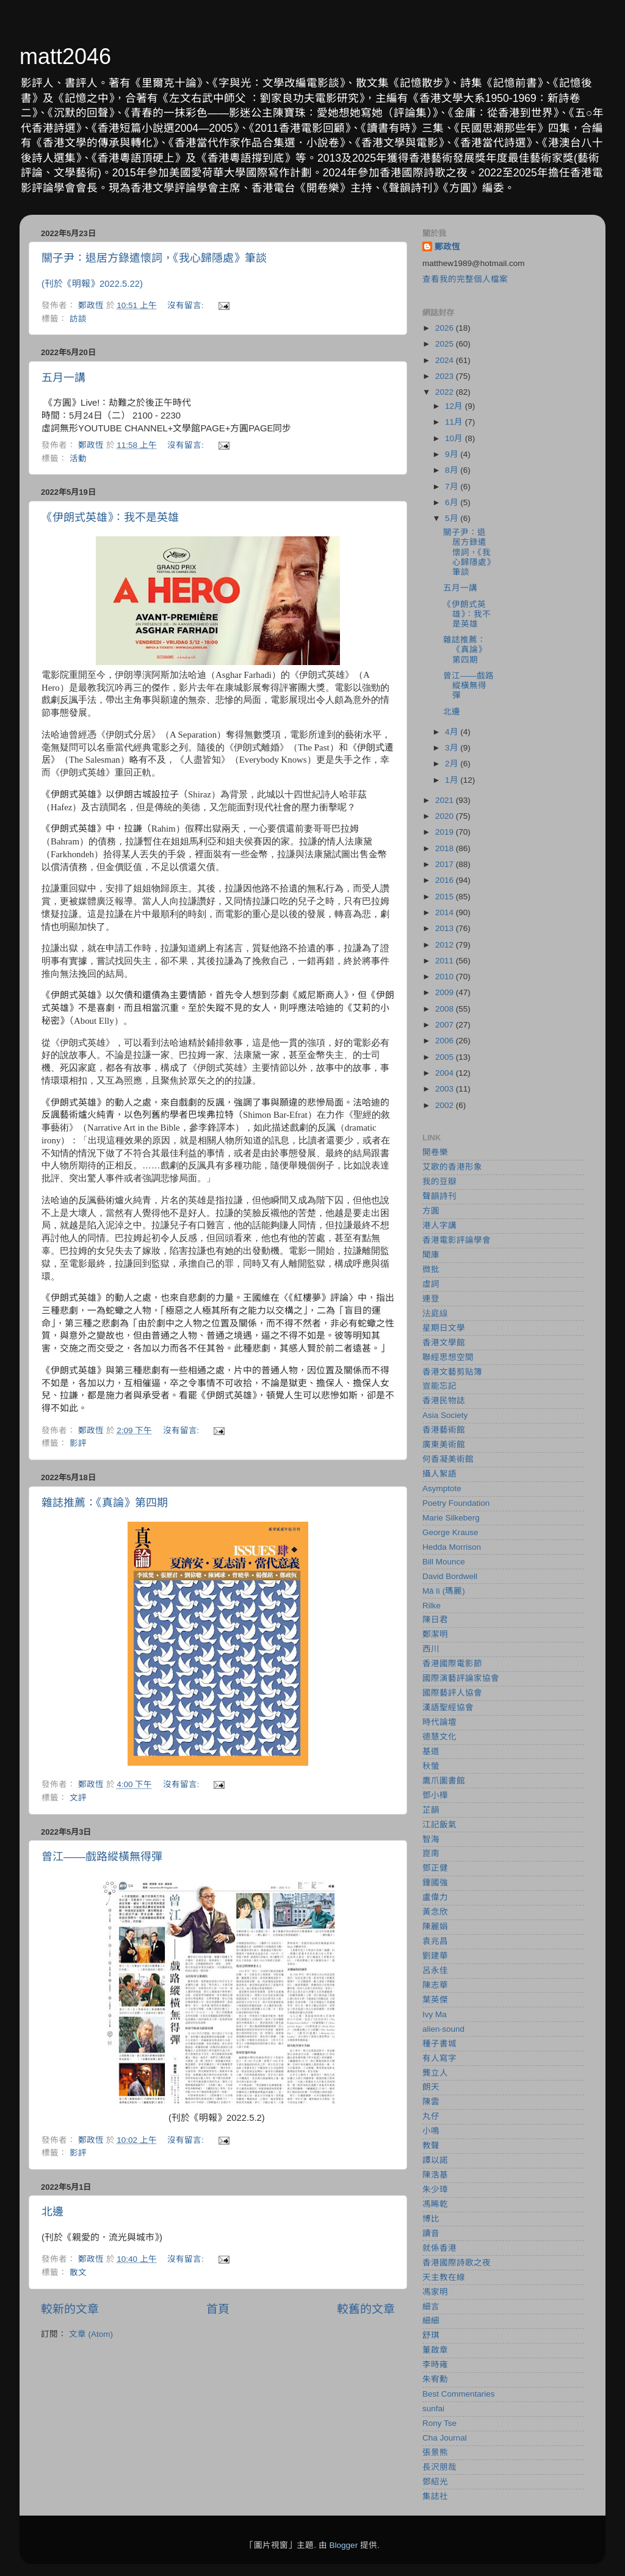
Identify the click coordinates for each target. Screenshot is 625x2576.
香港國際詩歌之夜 (456, 2262)
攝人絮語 (439, 1473)
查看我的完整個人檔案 (465, 279)
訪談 (78, 318)
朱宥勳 (435, 2379)
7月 (452, 486)
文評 (78, 1797)
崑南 (430, 1853)
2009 (445, 992)
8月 (452, 470)
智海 (430, 1839)
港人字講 (439, 1225)
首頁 (217, 2309)
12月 (455, 406)
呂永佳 (435, 1970)
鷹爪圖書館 (443, 1780)
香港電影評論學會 (456, 1240)
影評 (78, 1443)
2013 (445, 928)
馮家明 (435, 2292)
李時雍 (435, 2364)
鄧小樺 (435, 1795)
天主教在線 (443, 2277)
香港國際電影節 (452, 1663)
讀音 (430, 2233)
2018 (445, 848)
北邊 (52, 2212)
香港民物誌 (443, 1400)
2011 (445, 960)
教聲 (430, 2145)
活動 (78, 458)
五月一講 (63, 378)
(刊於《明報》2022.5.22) (92, 284)
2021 (445, 800)
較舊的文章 (366, 2309)
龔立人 (435, 2073)
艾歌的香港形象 (452, 1166)
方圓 (430, 1210)
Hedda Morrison (451, 1547)
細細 (430, 2320)
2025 (445, 343)
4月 (452, 731)
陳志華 (435, 1985)
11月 (455, 421)
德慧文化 (439, 1736)
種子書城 (439, 2043)
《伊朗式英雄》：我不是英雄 (110, 517)
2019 (445, 831)
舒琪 (430, 2335)
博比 (430, 2218)
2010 (445, 976)
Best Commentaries (458, 2393)
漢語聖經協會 (448, 1707)
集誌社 (435, 2496)
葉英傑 (435, 1999)
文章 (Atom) (91, 2334)
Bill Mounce (443, 1561)
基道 (430, 1751)
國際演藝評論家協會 (460, 1678)
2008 (445, 1008)
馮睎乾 (435, 2204)
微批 (430, 1269)
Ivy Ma (434, 2014)
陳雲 (430, 2101)
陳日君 (435, 1619)
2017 (445, 864)
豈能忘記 (439, 1386)
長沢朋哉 (439, 2467)
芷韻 (430, 1810)
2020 (445, 816)
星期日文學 (443, 1328)
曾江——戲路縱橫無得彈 (102, 1857)
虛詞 (430, 1284)
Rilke (431, 1605)
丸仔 (430, 2116)
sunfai (433, 2408)
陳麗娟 (435, 1926)
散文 (78, 2272)
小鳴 (430, 2130)
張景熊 (435, 2452)
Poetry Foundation (456, 1503)
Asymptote (441, 1488)
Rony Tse (439, 2423)
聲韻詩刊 (439, 1196)
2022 (445, 392)
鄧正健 (435, 1868)
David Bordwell (449, 1576)
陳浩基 (435, 2174)
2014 (445, 912)
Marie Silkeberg (451, 1517)
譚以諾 (435, 2160)
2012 (445, 944)
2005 (445, 1057)
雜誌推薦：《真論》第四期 (105, 1503)
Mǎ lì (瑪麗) (443, 1591)
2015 (445, 896)
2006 (445, 1040)
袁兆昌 (435, 1941)
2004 (445, 1073)
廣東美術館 (443, 1444)
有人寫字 (439, 2058)
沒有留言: (186, 305)
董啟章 (435, 2350)
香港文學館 (443, 1342)
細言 (430, 2306)
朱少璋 (435, 2189)
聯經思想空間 (448, 1357)
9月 (452, 454)
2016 (445, 880)
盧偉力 (435, 1897)
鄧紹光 (435, 2481)
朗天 (430, 2087)
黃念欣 (435, 1911)
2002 (445, 1105)
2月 (452, 763)
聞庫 (430, 1254)
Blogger (344, 2545)
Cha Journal (444, 2437)
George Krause (450, 1532)
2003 (445, 1088)
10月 (455, 438)
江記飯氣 (439, 1824)
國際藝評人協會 (452, 1692)
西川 (430, 1648)
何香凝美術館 (448, 1459)
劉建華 (435, 1955)
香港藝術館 (443, 1429)
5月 (452, 518)
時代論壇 (439, 1722)
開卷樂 (435, 1152)
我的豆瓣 (439, 1181)
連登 (430, 1298)
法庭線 (435, 1313)
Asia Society (445, 1415)
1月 (452, 780)
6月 (452, 502)
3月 (452, 747)
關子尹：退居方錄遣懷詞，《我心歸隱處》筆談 (154, 258)
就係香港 (439, 2248)
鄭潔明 (435, 1634)
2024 (445, 360)
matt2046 (65, 56)
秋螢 (430, 1766)
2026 (445, 328)
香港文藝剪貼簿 (452, 1371)
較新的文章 (70, 2309)
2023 (445, 376)
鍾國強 (435, 1882)
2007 (445, 1024)
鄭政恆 (447, 246)
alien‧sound (443, 2029)
